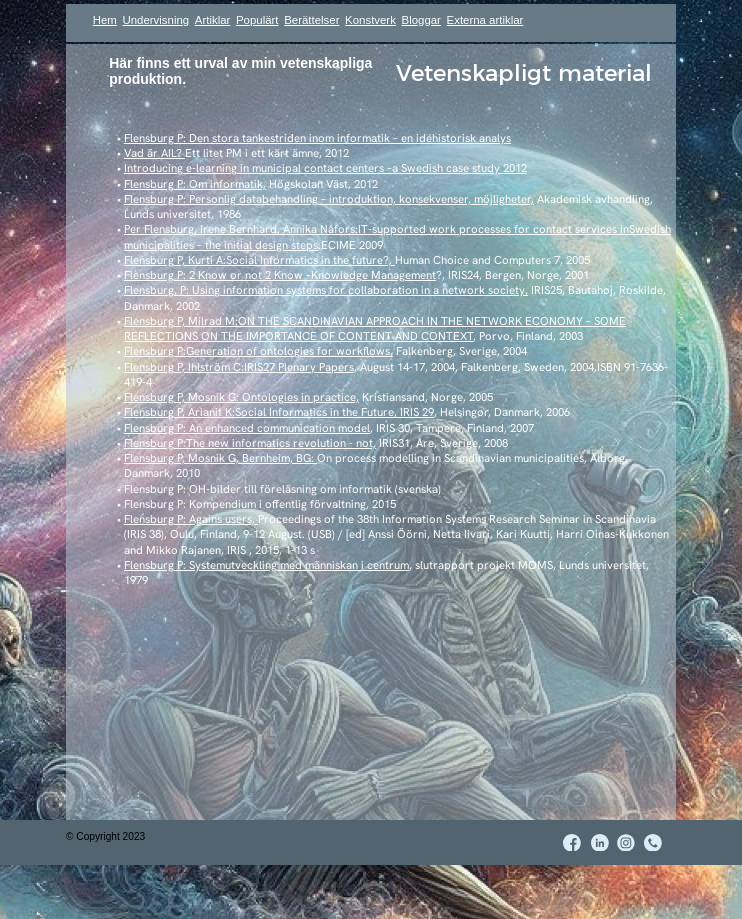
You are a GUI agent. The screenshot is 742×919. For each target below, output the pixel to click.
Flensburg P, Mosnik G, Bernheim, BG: (220, 458)
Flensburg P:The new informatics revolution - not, (250, 443)
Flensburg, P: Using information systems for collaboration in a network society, (326, 290)
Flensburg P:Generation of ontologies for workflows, (258, 351)
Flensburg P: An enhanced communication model (247, 428)
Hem (105, 20)
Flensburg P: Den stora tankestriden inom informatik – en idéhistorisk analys (317, 138)
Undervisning (155, 20)
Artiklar (213, 20)
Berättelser (311, 20)
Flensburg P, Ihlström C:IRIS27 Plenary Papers (239, 367)
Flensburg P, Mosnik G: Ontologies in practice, (241, 397)
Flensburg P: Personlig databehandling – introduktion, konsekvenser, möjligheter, (329, 199)
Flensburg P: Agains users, (191, 519)
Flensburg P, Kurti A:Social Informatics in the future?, (259, 260)
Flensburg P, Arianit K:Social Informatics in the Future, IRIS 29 (279, 412)
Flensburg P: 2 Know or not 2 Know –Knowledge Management (280, 275)
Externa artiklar (485, 20)
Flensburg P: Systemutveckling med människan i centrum (266, 565)
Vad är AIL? (154, 153)
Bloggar (421, 20)
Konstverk (370, 20)
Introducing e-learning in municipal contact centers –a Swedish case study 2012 (325, 168)
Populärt (257, 20)
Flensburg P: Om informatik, (195, 184)
